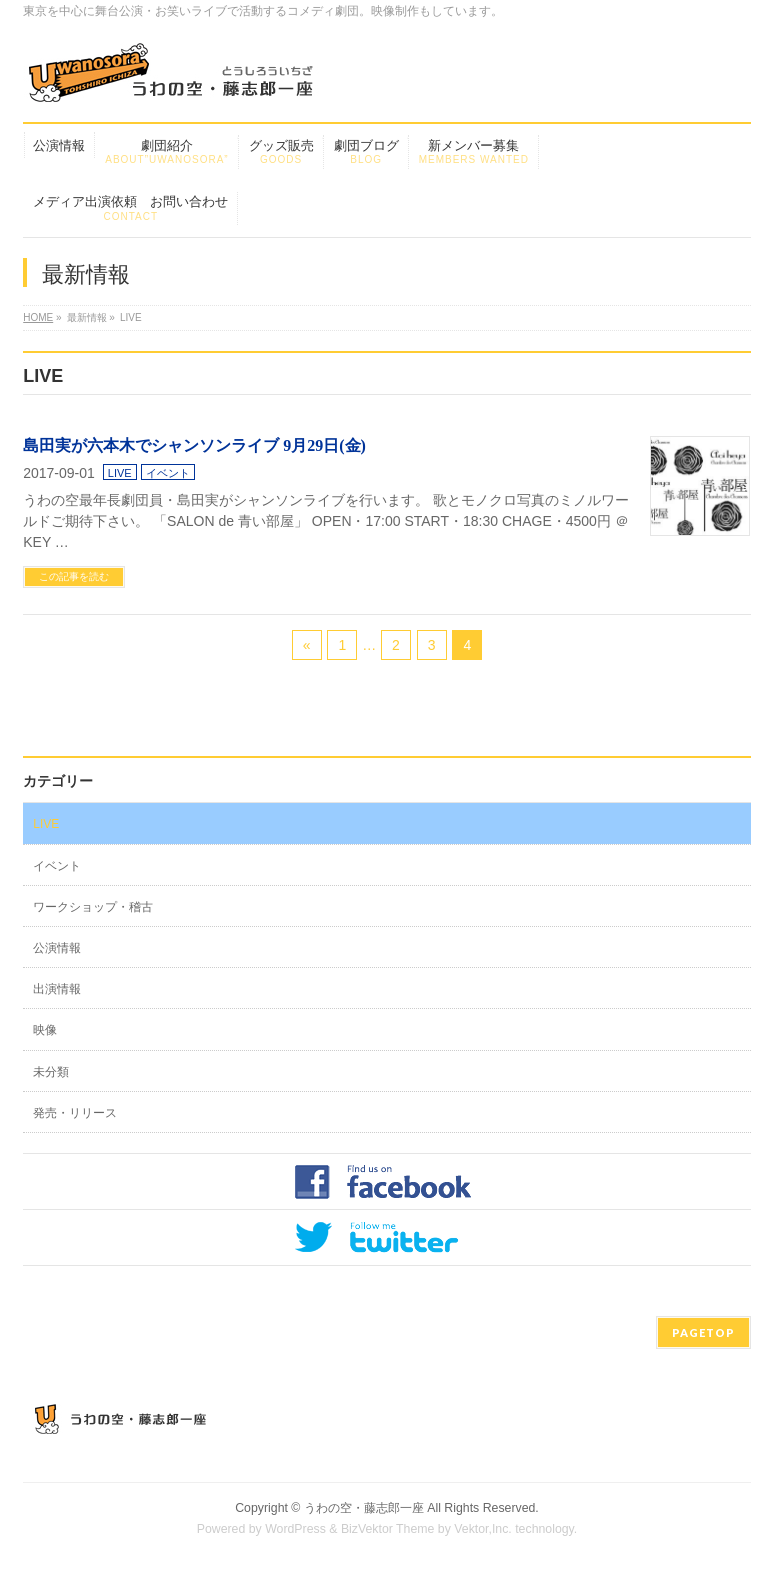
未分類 (51, 1072)
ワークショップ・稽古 (93, 907)
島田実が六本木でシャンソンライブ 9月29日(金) (194, 445)
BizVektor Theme (388, 1529)
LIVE (120, 473)
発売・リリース (75, 1113)
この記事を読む (74, 576)
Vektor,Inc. (483, 1529)
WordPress (295, 1529)
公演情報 (57, 948)
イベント (168, 473)
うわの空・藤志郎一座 (364, 1508)
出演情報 (57, 989)
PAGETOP (703, 1332)
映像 (45, 1030)
